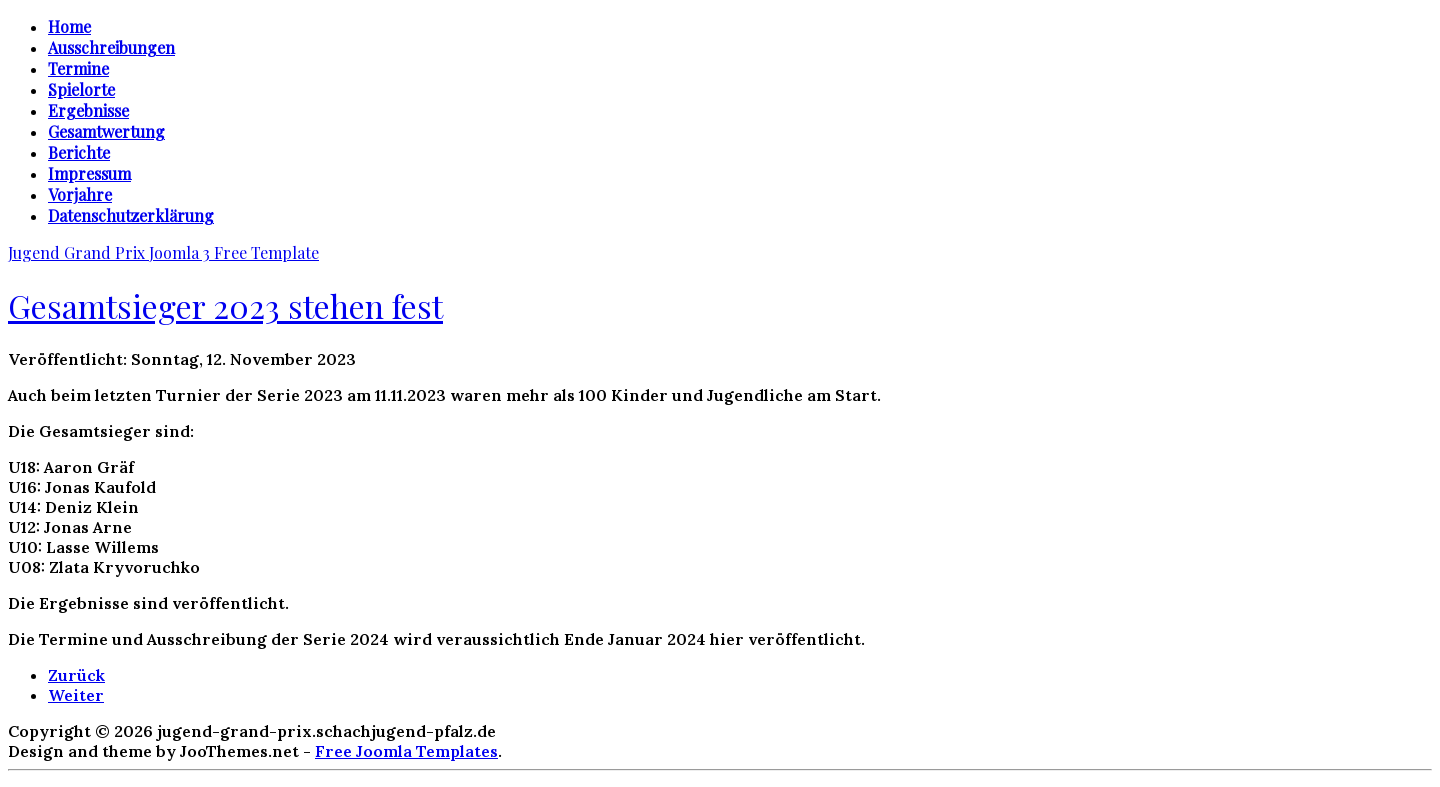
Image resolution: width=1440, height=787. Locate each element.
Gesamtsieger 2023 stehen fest (225, 305)
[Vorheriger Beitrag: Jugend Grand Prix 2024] (76, 675)
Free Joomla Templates (406, 751)
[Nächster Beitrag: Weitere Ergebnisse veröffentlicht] (76, 695)
